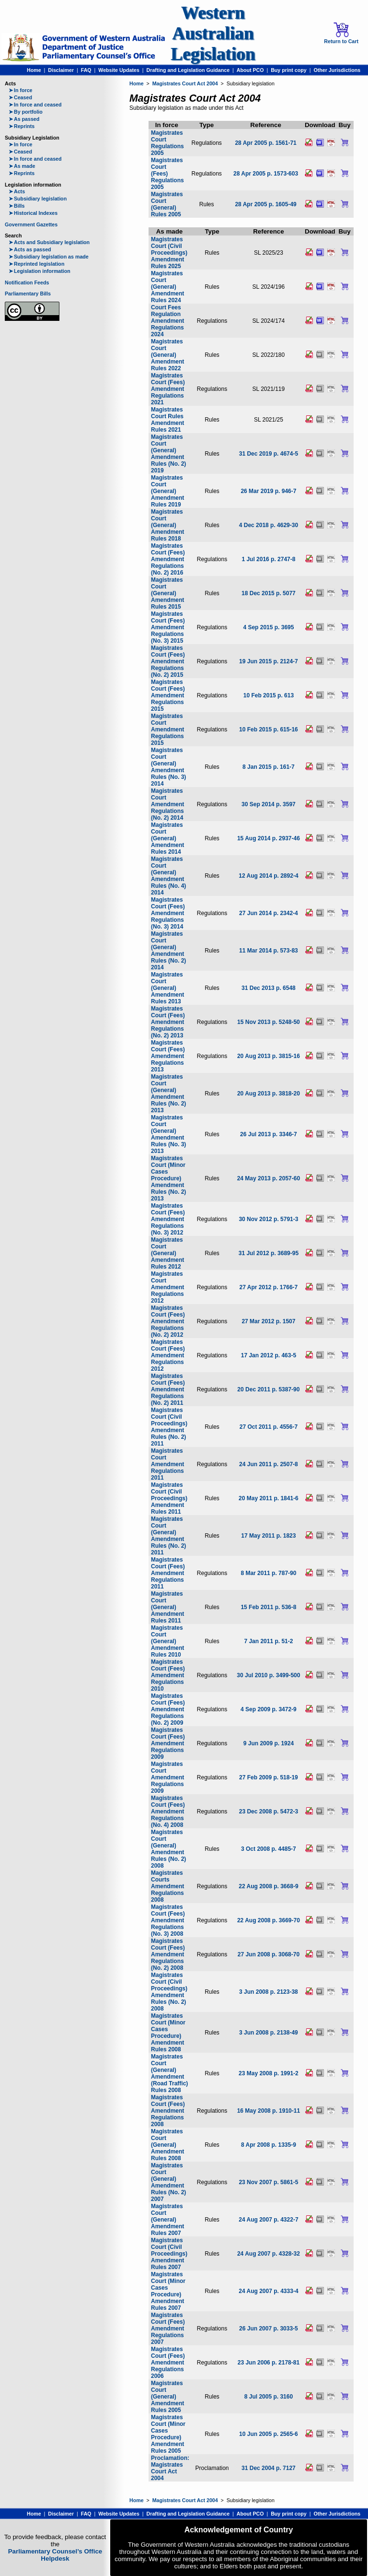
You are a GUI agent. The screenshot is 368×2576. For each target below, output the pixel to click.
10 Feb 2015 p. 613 (268, 695)
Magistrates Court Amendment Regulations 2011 (167, 1464)
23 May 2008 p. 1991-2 (269, 2073)
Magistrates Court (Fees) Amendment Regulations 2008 (168, 2111)
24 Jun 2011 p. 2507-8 (268, 1464)
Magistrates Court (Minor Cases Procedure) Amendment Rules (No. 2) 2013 (168, 1178)
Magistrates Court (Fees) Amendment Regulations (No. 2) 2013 (168, 1022)
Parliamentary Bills (28, 293)
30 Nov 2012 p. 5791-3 (268, 1219)
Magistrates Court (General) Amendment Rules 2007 (167, 2219)
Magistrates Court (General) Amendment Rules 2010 (167, 1641)
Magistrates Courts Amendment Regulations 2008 (167, 1886)
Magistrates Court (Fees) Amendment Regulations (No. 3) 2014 (168, 913)
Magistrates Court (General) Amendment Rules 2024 (167, 287)
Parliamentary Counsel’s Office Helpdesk (55, 2555)
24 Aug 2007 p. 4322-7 (268, 2219)
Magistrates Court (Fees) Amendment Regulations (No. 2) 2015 (168, 661)
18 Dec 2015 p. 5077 (269, 593)
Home (34, 70)
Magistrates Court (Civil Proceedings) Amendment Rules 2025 (169, 253)
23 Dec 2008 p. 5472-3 (268, 1811)
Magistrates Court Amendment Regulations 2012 (167, 1287)
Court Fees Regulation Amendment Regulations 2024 (167, 321)
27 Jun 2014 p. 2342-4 (268, 913)
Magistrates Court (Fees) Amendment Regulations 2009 (168, 1743)
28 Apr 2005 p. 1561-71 (265, 143)
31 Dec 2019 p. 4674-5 (268, 453)
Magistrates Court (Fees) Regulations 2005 (167, 173)
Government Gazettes (31, 224)
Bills (17, 206)
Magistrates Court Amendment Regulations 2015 (167, 729)
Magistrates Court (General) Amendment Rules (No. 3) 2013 (168, 1134)
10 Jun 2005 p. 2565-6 (268, 2434)
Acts (17, 191)
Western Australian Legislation (213, 33)
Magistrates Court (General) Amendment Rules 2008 (167, 2145)
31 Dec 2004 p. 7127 (269, 2468)
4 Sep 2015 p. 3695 (268, 627)
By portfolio (26, 112)
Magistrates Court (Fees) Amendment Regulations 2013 (168, 1056)
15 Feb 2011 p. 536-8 (268, 1607)
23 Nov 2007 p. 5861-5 (268, 2182)
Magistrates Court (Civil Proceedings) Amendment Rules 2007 (169, 2253)
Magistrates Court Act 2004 (185, 83)
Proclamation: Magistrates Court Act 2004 (170, 2468)
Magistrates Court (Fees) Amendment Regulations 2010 (168, 1675)
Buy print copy (289, 70)
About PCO (250, 70)
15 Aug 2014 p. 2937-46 (268, 838)
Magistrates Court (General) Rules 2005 (167, 204)
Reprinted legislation (36, 264)
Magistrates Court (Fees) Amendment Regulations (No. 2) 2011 (168, 1389)
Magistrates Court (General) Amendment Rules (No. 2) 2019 (168, 454)
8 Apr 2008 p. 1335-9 (268, 2144)
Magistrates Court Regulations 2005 (167, 142)
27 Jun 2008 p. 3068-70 (268, 1954)
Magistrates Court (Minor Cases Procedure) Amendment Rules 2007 (168, 2291)
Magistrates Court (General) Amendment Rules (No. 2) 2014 (168, 950)
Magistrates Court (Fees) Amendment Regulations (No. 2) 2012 (168, 1321)
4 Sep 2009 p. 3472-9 (269, 1709)
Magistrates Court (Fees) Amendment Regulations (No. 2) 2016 (168, 559)
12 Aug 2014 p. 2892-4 (268, 875)
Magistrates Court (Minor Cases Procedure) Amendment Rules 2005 (168, 2434)
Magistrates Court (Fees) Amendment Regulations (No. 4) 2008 (168, 1811)
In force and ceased (35, 104)
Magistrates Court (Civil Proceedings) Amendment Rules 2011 (169, 1498)
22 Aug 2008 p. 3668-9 (268, 1886)
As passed (24, 119)
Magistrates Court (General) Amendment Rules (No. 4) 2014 (168, 876)
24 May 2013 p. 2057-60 (268, 1178)
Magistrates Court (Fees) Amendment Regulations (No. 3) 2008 (168, 1920)
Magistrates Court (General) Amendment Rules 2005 (167, 2396)
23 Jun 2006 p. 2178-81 (268, 2362)
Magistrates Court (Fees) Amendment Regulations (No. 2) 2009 (168, 1709)
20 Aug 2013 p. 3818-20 (268, 1093)
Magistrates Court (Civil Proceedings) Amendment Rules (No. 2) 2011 (169, 1427)
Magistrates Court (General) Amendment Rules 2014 (167, 838)
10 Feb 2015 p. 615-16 (268, 729)
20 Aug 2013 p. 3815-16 (268, 1056)
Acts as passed (30, 249)
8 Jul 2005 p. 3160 (268, 2396)
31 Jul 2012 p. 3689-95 (269, 1253)
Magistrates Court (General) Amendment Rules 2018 (167, 525)
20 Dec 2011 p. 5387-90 (268, 1389)
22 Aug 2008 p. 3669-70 (268, 1920)
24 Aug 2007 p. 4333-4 (268, 2291)
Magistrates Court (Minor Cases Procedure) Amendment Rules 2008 (168, 2032)
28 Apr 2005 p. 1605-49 (265, 204)
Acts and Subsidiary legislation (49, 242)
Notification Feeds (27, 282)
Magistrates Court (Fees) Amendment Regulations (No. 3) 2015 (168, 627)
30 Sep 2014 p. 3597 (269, 804)
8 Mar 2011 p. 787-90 (268, 1573)
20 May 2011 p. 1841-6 (269, 1498)
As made (22, 166)
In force (21, 90)
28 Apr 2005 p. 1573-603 (265, 173)
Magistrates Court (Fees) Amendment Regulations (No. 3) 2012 (168, 1219)
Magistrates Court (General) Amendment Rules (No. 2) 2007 (168, 2182)
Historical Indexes (33, 213)
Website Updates (118, 70)
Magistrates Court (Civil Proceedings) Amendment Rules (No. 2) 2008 (169, 1992)
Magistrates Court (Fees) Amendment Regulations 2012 (168, 1355)
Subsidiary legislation (38, 198)
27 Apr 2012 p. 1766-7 (269, 1287)
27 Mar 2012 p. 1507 (268, 1321)
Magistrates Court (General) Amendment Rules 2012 (167, 1253)
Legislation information (39, 271)
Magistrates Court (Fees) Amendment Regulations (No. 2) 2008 (168, 1954)
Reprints (21, 126)
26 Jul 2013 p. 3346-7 (268, 1134)
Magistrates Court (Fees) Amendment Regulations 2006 (168, 2362)
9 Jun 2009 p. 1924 (268, 1743)
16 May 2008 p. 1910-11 (268, 2110)
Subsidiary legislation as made (49, 256)
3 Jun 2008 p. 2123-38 (268, 1991)
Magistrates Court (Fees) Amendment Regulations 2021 (168, 389)
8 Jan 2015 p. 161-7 (268, 767)
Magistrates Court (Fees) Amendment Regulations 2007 (168, 2328)
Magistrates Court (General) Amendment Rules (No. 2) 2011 (168, 1536)
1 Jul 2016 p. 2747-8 (268, 559)
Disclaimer (61, 70)
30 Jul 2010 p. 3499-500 (268, 1675)
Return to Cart (341, 33)
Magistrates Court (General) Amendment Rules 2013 (167, 988)
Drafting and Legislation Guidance (188, 70)
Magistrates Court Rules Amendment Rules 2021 (167, 419)
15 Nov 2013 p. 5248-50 (268, 1022)
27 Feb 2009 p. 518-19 (268, 1777)
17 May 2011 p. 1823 (268, 1535)
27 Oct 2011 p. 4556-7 (269, 1426)
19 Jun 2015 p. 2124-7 (268, 661)
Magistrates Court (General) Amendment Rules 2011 (167, 1607)
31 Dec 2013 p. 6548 (269, 988)
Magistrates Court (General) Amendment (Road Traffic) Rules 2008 (169, 2073)
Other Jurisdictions (336, 70)
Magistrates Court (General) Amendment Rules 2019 (167, 491)
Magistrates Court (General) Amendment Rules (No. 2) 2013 (168, 1093)
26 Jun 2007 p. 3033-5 (268, 2328)
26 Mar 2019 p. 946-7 (268, 491)
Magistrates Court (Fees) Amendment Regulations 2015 (168, 695)
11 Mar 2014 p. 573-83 (268, 950)
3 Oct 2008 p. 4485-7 (268, 1849)
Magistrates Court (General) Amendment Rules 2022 (167, 355)
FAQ (86, 70)
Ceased (20, 97)
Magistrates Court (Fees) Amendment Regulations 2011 (168, 1573)
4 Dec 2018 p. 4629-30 (268, 525)
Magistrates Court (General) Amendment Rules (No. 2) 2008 (168, 1849)
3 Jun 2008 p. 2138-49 (268, 2032)
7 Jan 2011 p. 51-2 (268, 1641)
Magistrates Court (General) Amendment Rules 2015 (167, 593)
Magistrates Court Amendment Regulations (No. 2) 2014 (167, 804)
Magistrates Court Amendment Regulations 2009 (167, 1777)
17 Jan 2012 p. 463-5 (268, 1355)
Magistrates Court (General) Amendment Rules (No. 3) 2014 (168, 767)
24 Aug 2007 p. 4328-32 (268, 2253)
